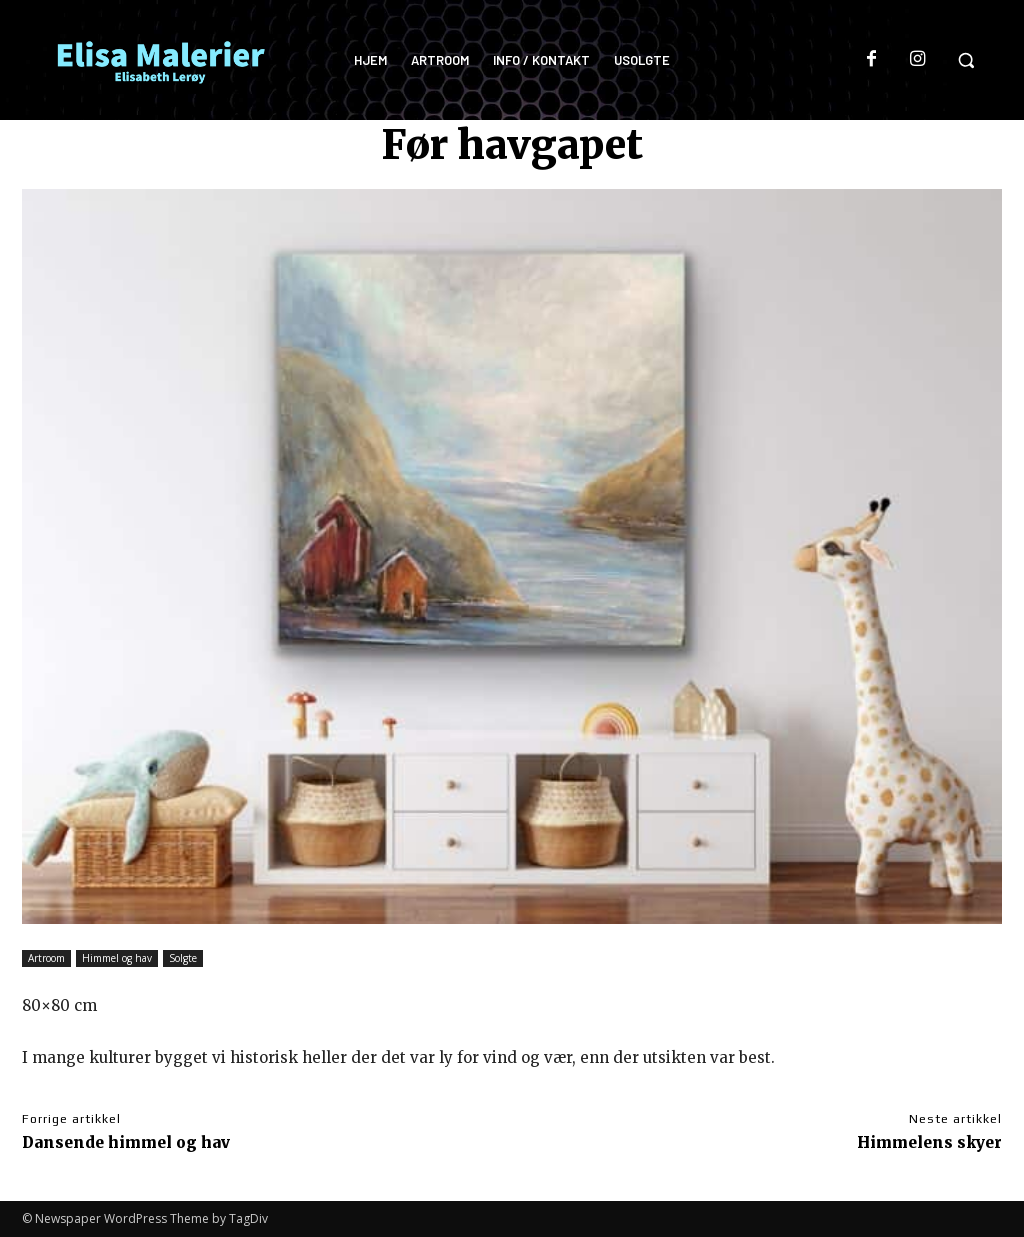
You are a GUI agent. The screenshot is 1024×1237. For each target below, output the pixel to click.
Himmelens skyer (929, 1142)
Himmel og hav (117, 958)
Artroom (46, 958)
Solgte (183, 958)
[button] (966, 60)
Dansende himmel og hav (126, 1142)
